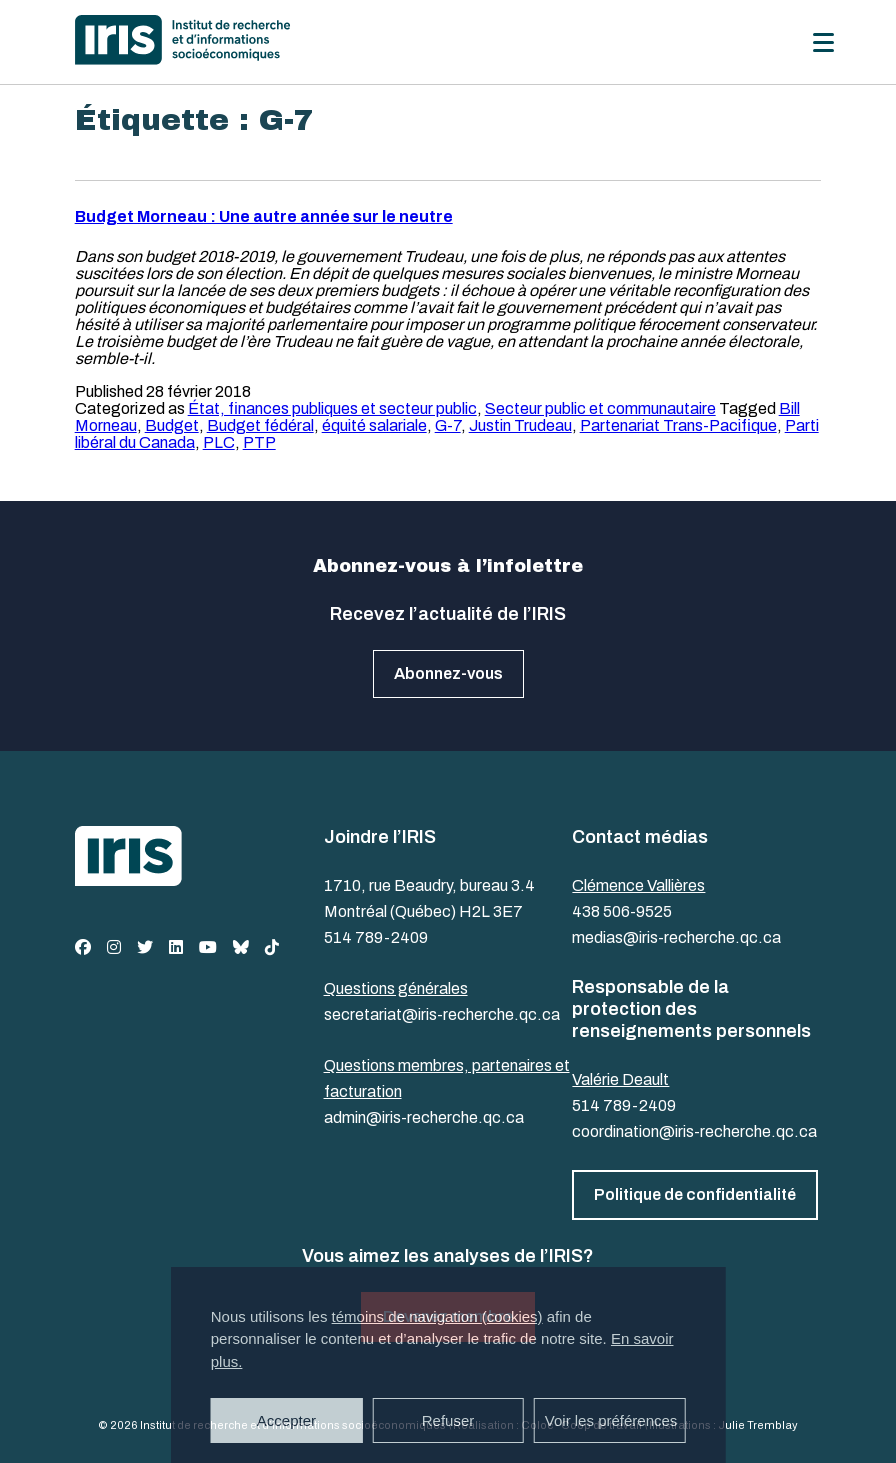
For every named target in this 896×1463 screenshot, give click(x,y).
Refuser (448, 1420)
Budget (172, 425)
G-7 (448, 425)
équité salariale (374, 425)
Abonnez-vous (448, 673)
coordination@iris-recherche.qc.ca (694, 1131)
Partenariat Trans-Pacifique (678, 425)
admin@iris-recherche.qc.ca (424, 1117)
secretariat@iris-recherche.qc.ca (442, 1014)
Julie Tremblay (758, 1425)
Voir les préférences (611, 1420)
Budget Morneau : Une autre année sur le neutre (264, 216)
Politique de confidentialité (695, 1194)
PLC (219, 442)
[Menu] (823, 42)
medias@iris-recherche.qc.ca (676, 937)
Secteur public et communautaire (600, 408)
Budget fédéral (260, 425)
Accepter (286, 1420)
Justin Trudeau (520, 425)
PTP (259, 442)
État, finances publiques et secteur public (332, 408)
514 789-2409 (376, 937)
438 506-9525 (622, 911)
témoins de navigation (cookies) (437, 1316)
